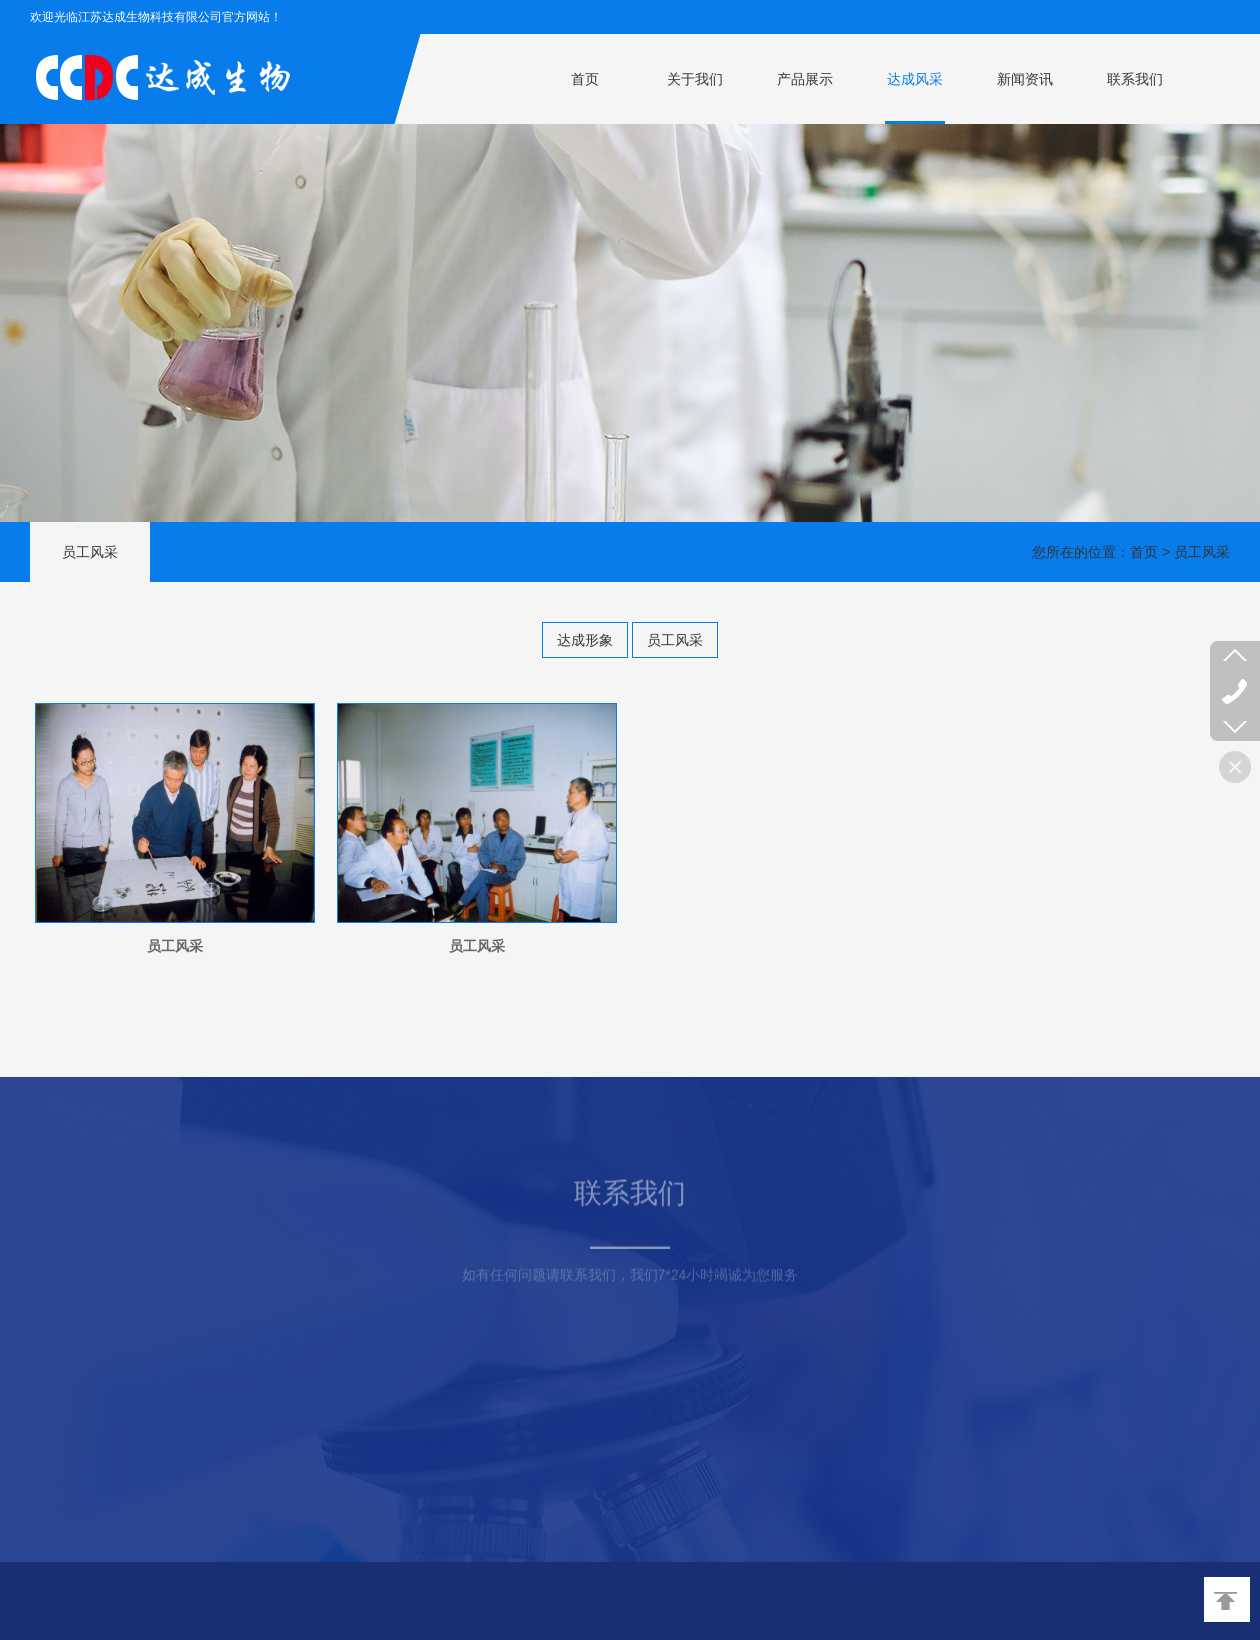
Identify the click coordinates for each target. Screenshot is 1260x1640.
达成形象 (585, 640)
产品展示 (805, 79)
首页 (585, 79)
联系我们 (1135, 79)
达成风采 (915, 79)
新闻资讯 (1025, 79)
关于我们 (695, 79)
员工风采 (675, 640)
